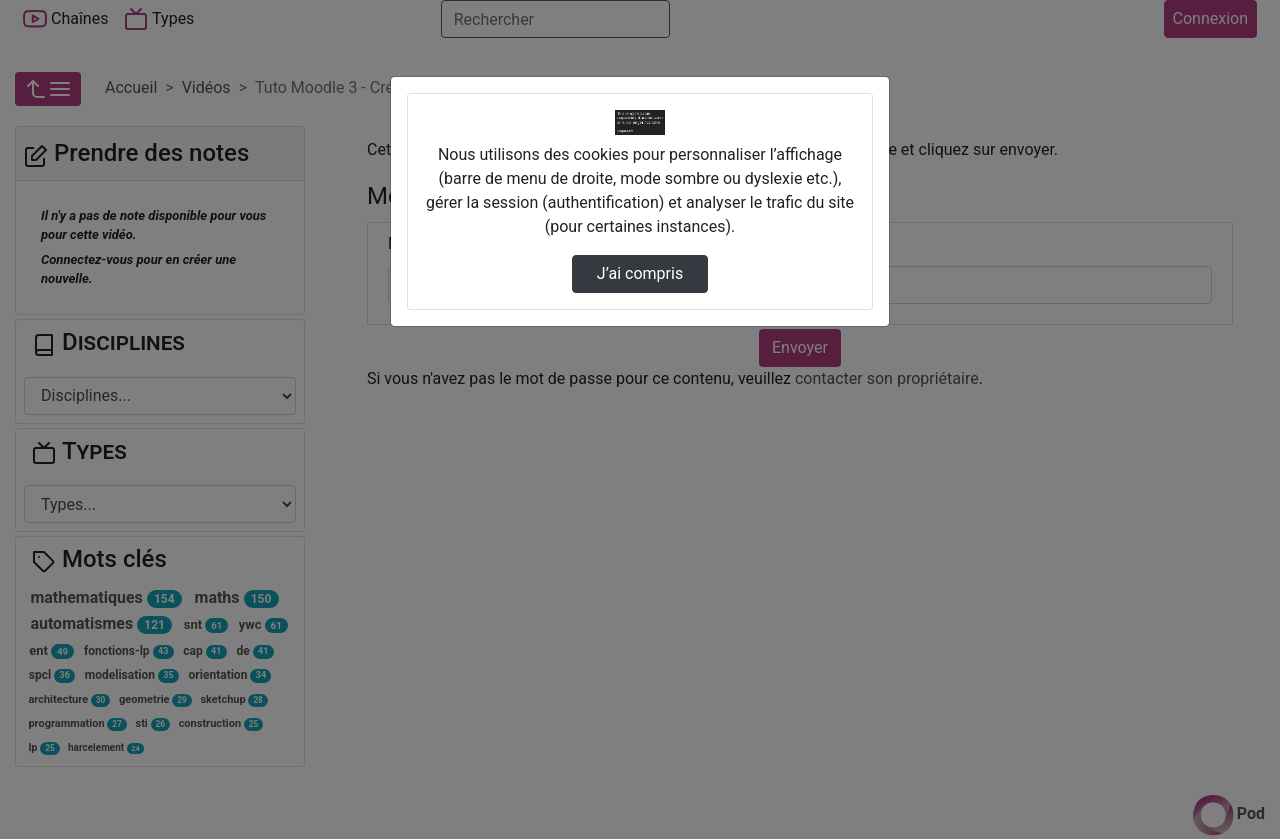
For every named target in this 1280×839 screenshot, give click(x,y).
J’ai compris (640, 273)
